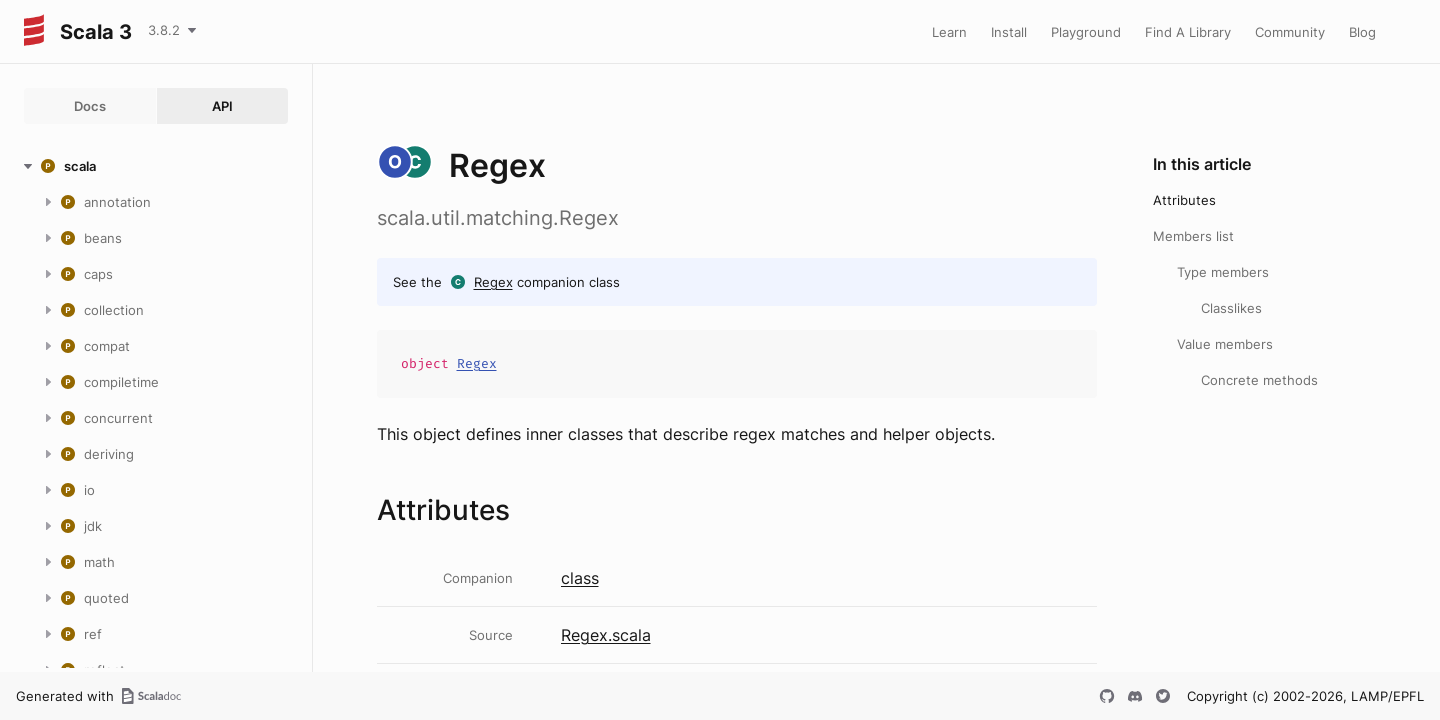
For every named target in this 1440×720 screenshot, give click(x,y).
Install (1009, 32)
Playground (1086, 32)
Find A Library (1188, 32)
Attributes (1184, 200)
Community (1290, 32)
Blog (1362, 32)
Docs (90, 106)
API (222, 106)
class (580, 578)
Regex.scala (606, 635)
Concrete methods (1259, 380)
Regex (493, 282)
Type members (1223, 272)
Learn (949, 32)
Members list (1193, 236)
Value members (1225, 344)
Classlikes (1231, 308)
